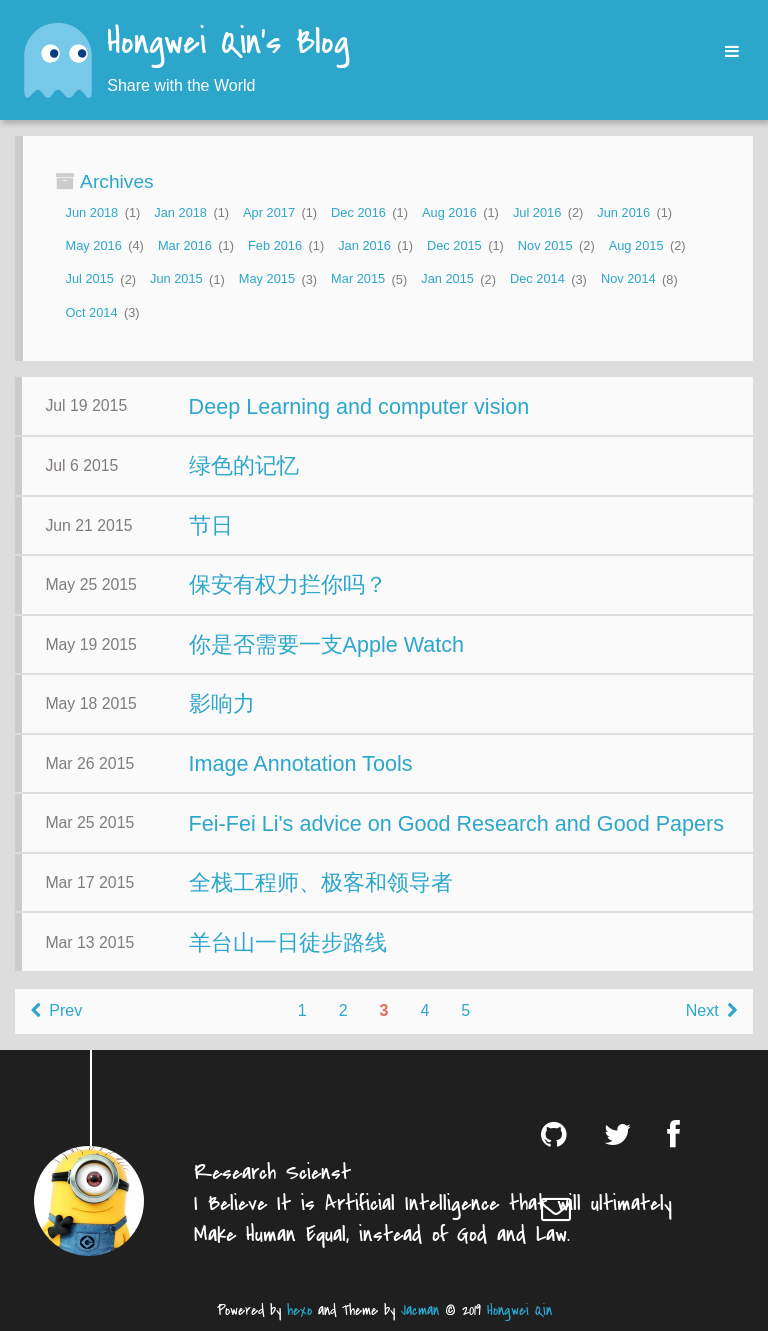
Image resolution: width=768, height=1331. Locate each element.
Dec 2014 (537, 279)
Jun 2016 (623, 212)
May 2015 (267, 279)
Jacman (420, 1310)
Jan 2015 (447, 279)
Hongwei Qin (519, 1310)
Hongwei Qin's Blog (228, 44)
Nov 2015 (545, 245)
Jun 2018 (92, 212)
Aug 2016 (449, 212)
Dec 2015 (454, 245)
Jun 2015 (176, 279)
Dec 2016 (358, 212)
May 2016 (94, 245)
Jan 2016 (364, 245)
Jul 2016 (537, 212)
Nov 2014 (628, 279)
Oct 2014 (92, 312)
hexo (299, 1310)
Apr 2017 (269, 212)
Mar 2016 (185, 245)
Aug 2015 (636, 245)
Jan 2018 (180, 212)
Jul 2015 (90, 279)
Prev (56, 1010)
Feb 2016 (275, 245)
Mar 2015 (358, 279)
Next (711, 1010)
